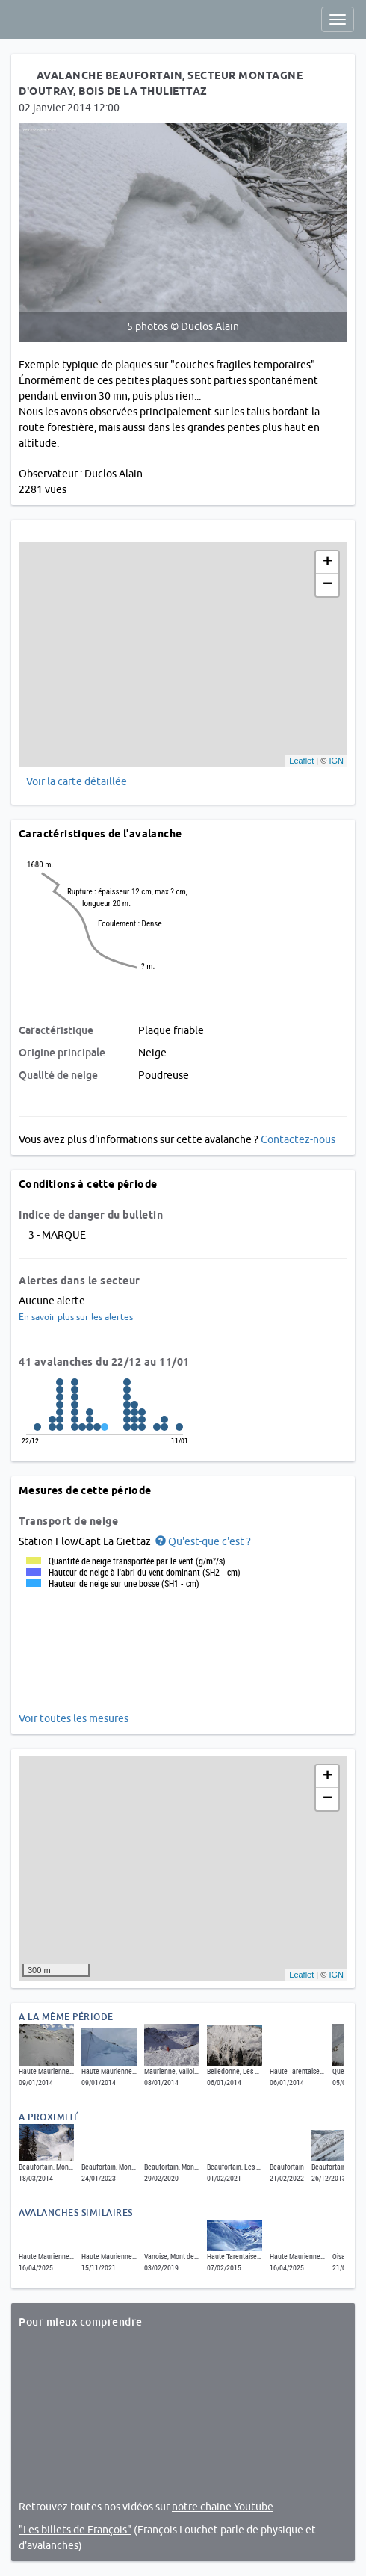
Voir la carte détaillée (76, 781)
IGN (336, 760)
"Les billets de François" (75, 2530)
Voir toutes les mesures (73, 1718)
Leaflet (301, 760)
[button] (202, 1541)
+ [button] (327, 562)
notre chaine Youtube (222, 2506)
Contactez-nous (298, 1139)
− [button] (327, 585)
